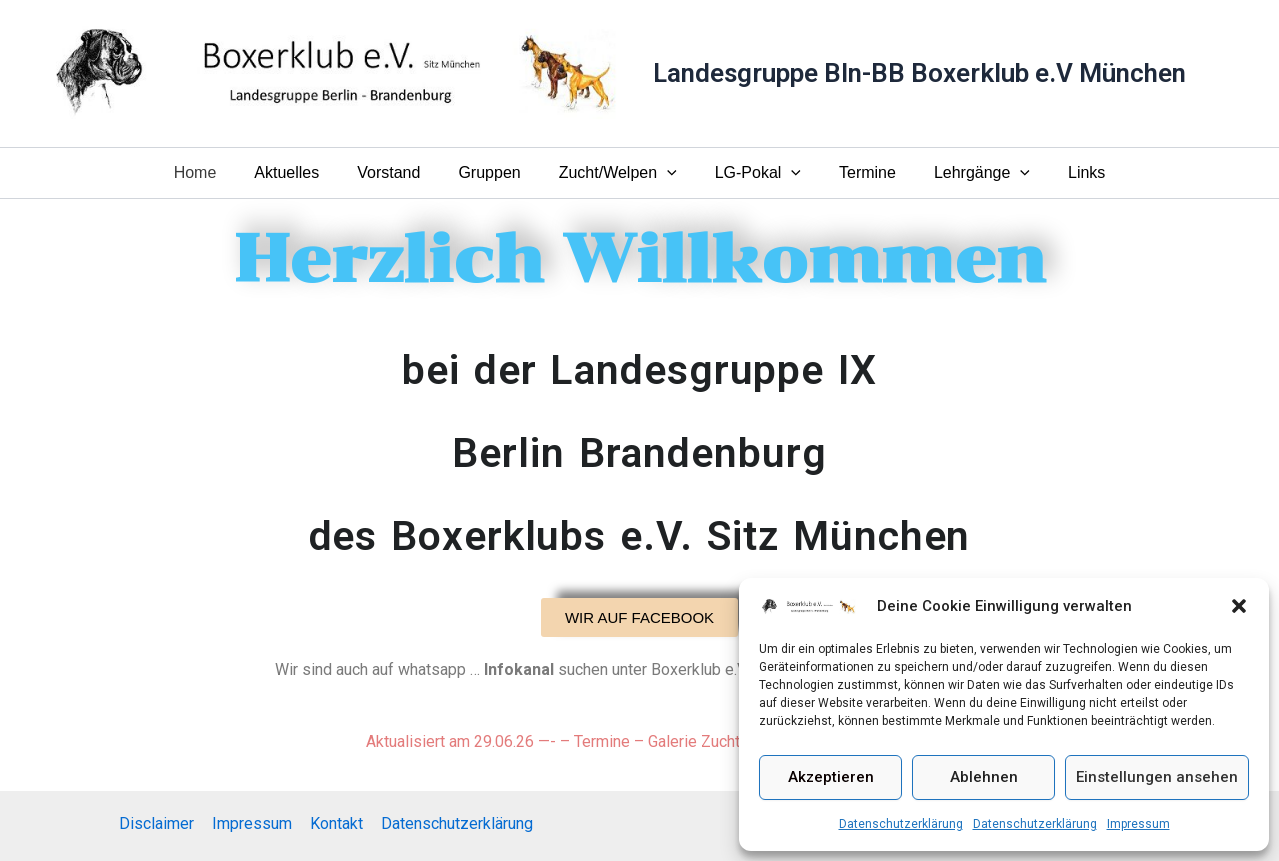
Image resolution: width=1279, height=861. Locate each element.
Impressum (1138, 824)
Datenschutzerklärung (901, 824)
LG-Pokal (752, 173)
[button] (1239, 606)
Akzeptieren (831, 777)
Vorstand (400, 172)
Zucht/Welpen (618, 173)
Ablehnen (984, 777)
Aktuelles (304, 172)
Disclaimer (159, 823)
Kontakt (335, 823)
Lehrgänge (964, 173)
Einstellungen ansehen (1157, 777)
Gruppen (495, 172)
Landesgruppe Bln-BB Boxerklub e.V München (919, 73)
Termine (855, 172)
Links (1062, 172)
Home (219, 172)
